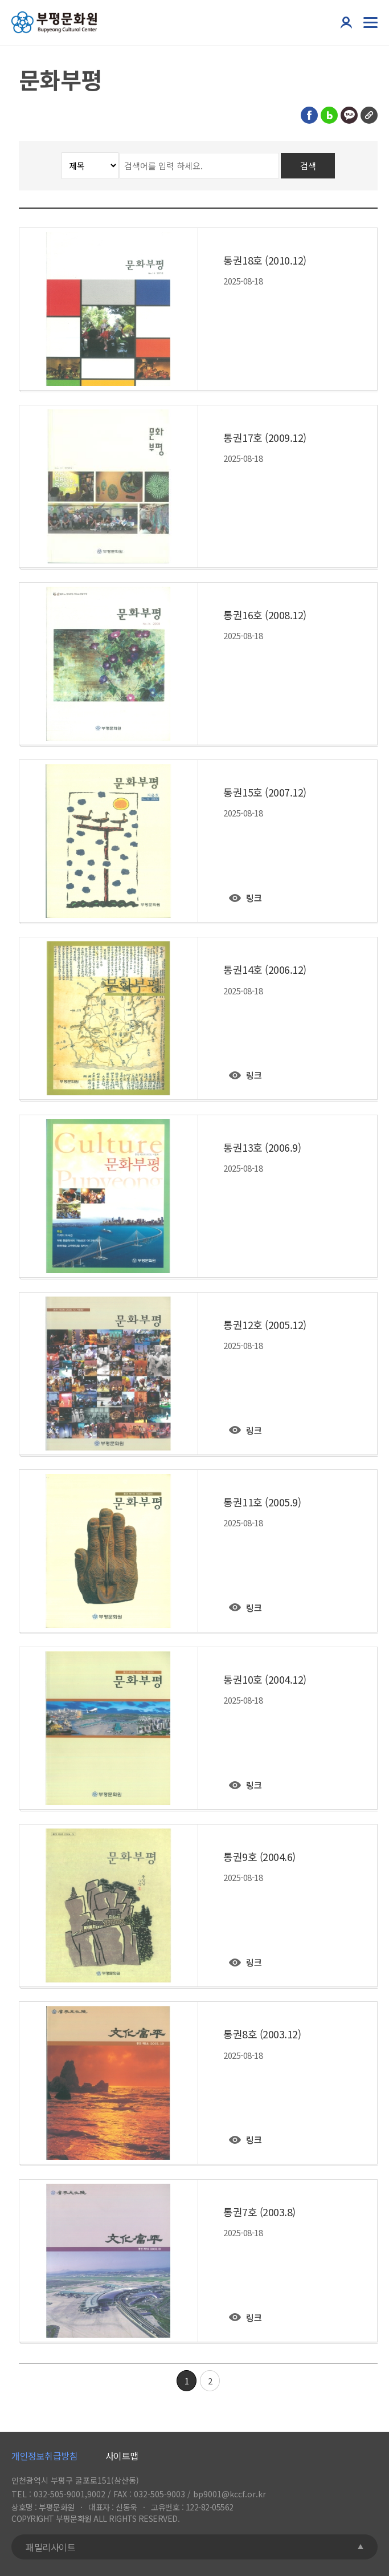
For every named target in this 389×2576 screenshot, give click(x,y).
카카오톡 (349, 115)
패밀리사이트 (50, 2547)
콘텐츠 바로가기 (28, 0)
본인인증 (346, 22)
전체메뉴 (369, 22)
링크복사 (369, 115)
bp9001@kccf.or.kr (229, 2494)
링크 (253, 898)
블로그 (329, 115)
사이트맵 (121, 2456)
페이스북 (309, 115)
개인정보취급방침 (44, 2456)
